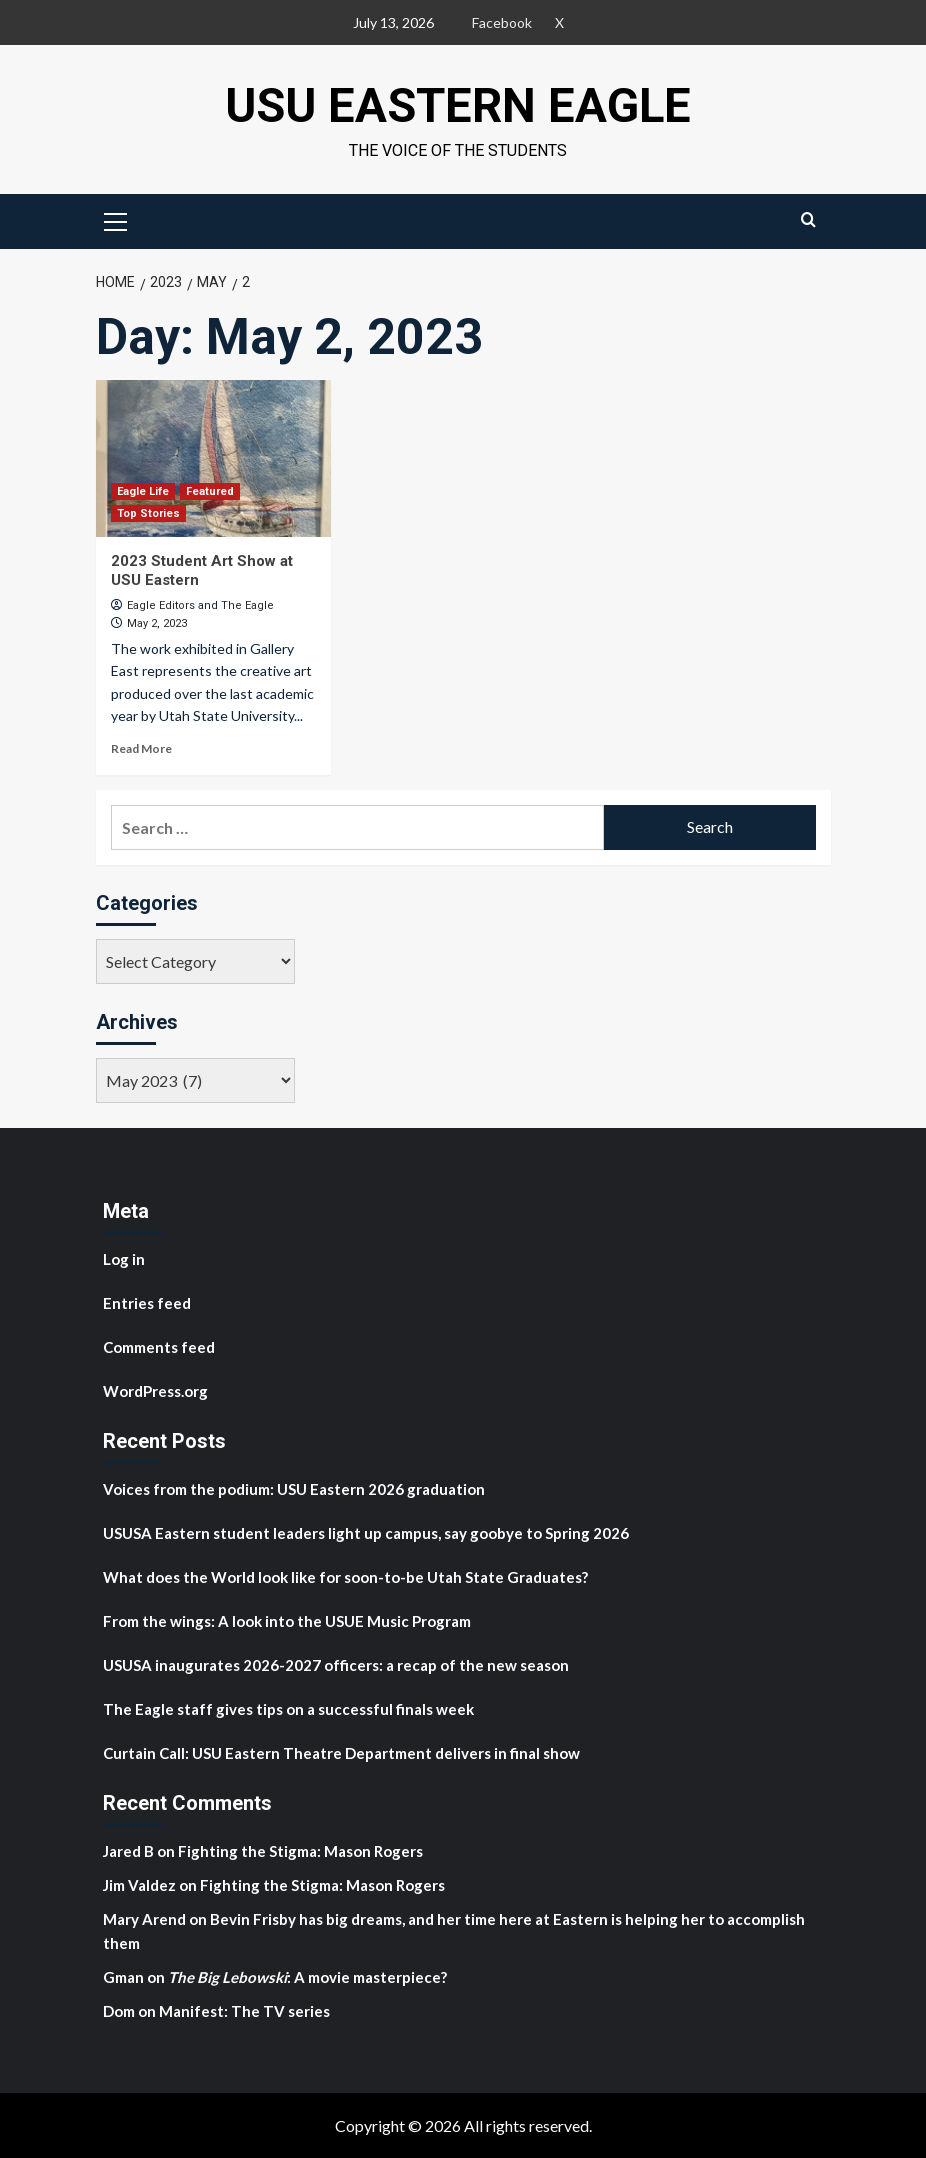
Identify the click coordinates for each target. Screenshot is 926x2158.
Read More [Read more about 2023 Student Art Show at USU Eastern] (141, 748)
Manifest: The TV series (244, 2010)
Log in (124, 1258)
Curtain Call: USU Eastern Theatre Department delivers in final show (341, 1752)
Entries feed (147, 1302)
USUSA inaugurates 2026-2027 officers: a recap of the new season (336, 1664)
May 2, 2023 (157, 623)
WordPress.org (155, 1390)
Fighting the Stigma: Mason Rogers (302, 1850)
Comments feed (159, 1346)
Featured (210, 490)
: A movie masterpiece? (307, 1976)
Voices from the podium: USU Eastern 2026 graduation (294, 1488)
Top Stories (148, 512)
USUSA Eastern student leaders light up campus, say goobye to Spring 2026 (366, 1532)
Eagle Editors (161, 604)
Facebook (502, 22)
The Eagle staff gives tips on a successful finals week (288, 1708)
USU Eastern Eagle (458, 105)
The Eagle (247, 604)
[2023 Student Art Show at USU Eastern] (213, 458)
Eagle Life (143, 490)
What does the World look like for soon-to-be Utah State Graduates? (347, 1576)
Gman (123, 1976)
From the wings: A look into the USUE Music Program (287, 1620)
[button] (116, 219)
